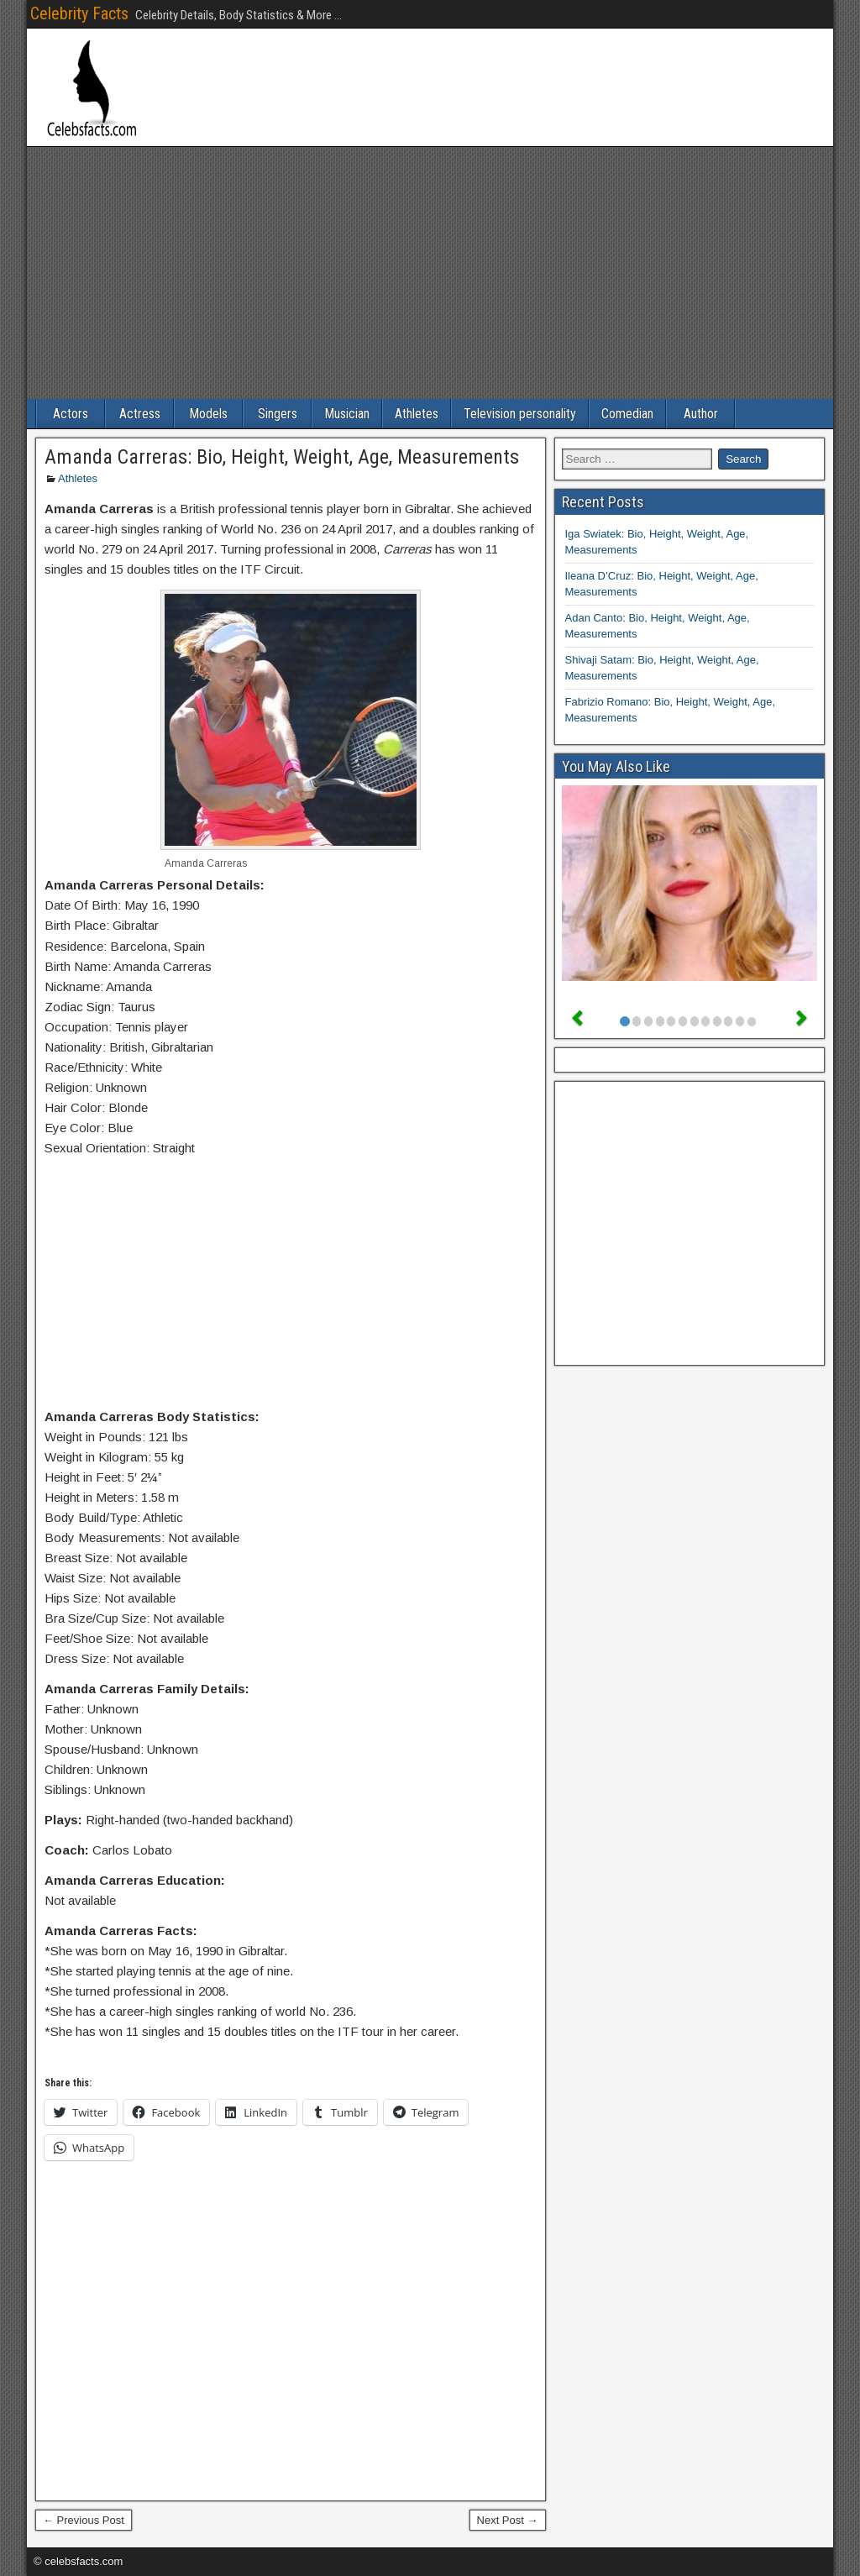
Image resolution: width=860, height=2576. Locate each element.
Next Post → (507, 2520)
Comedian (627, 414)
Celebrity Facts (79, 13)
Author (701, 414)
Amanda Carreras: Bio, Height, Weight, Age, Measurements (282, 457)
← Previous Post (83, 2520)
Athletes (416, 414)
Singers (277, 414)
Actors (70, 414)
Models (208, 414)
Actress (139, 414)
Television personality (520, 414)
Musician (347, 414)
